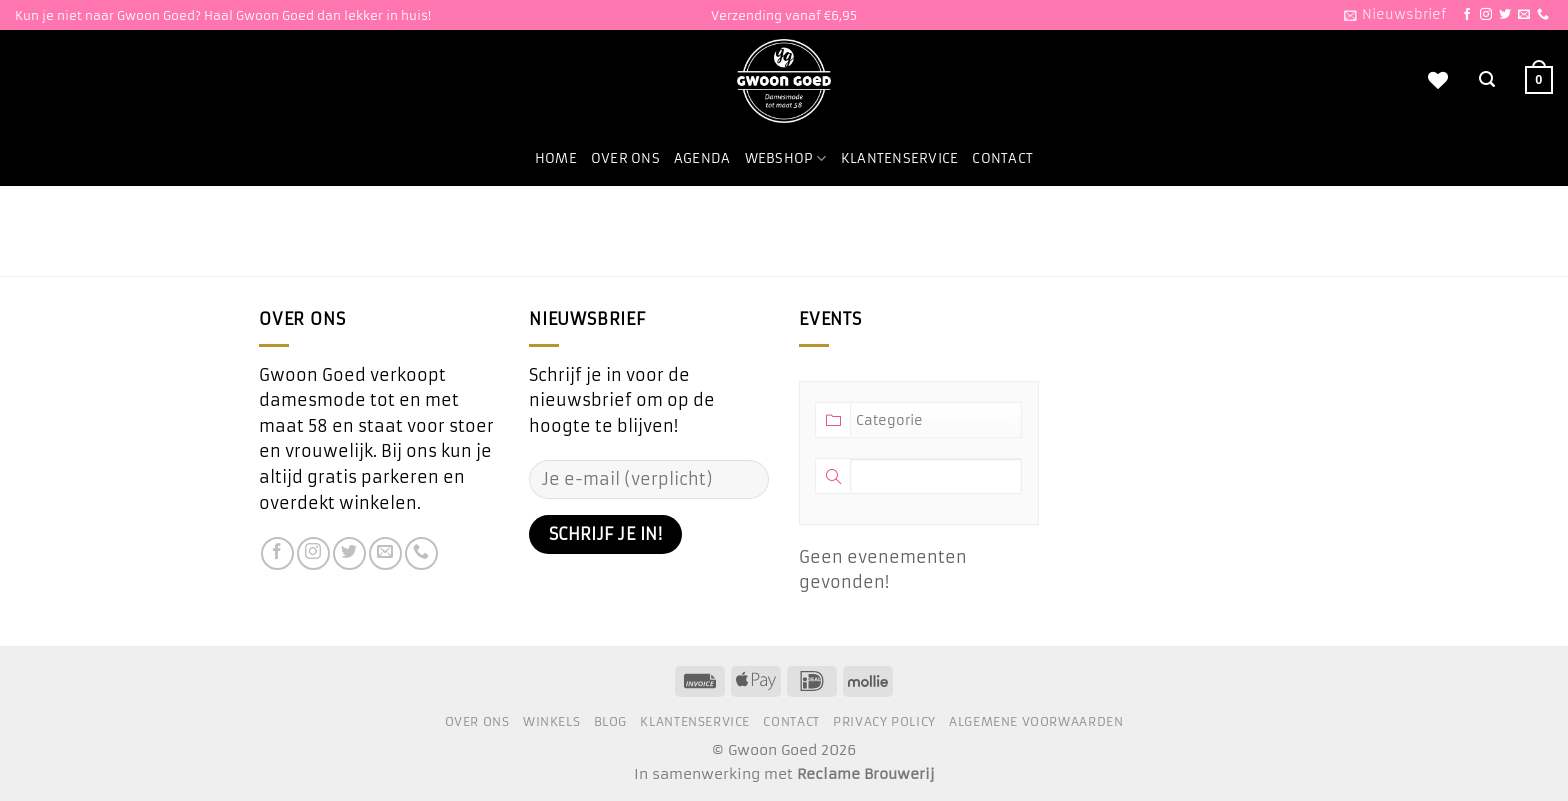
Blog (610, 721)
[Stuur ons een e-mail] (1524, 15)
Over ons (625, 158)
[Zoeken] (1487, 79)
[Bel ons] (1543, 15)
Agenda (702, 158)
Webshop (786, 158)
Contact (1002, 158)
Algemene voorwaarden (1036, 721)
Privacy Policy (884, 721)
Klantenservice (900, 158)
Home (556, 158)
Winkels (551, 721)
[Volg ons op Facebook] (1467, 15)
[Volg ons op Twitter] (1505, 15)
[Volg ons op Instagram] (1486, 15)
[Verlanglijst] (1438, 80)
